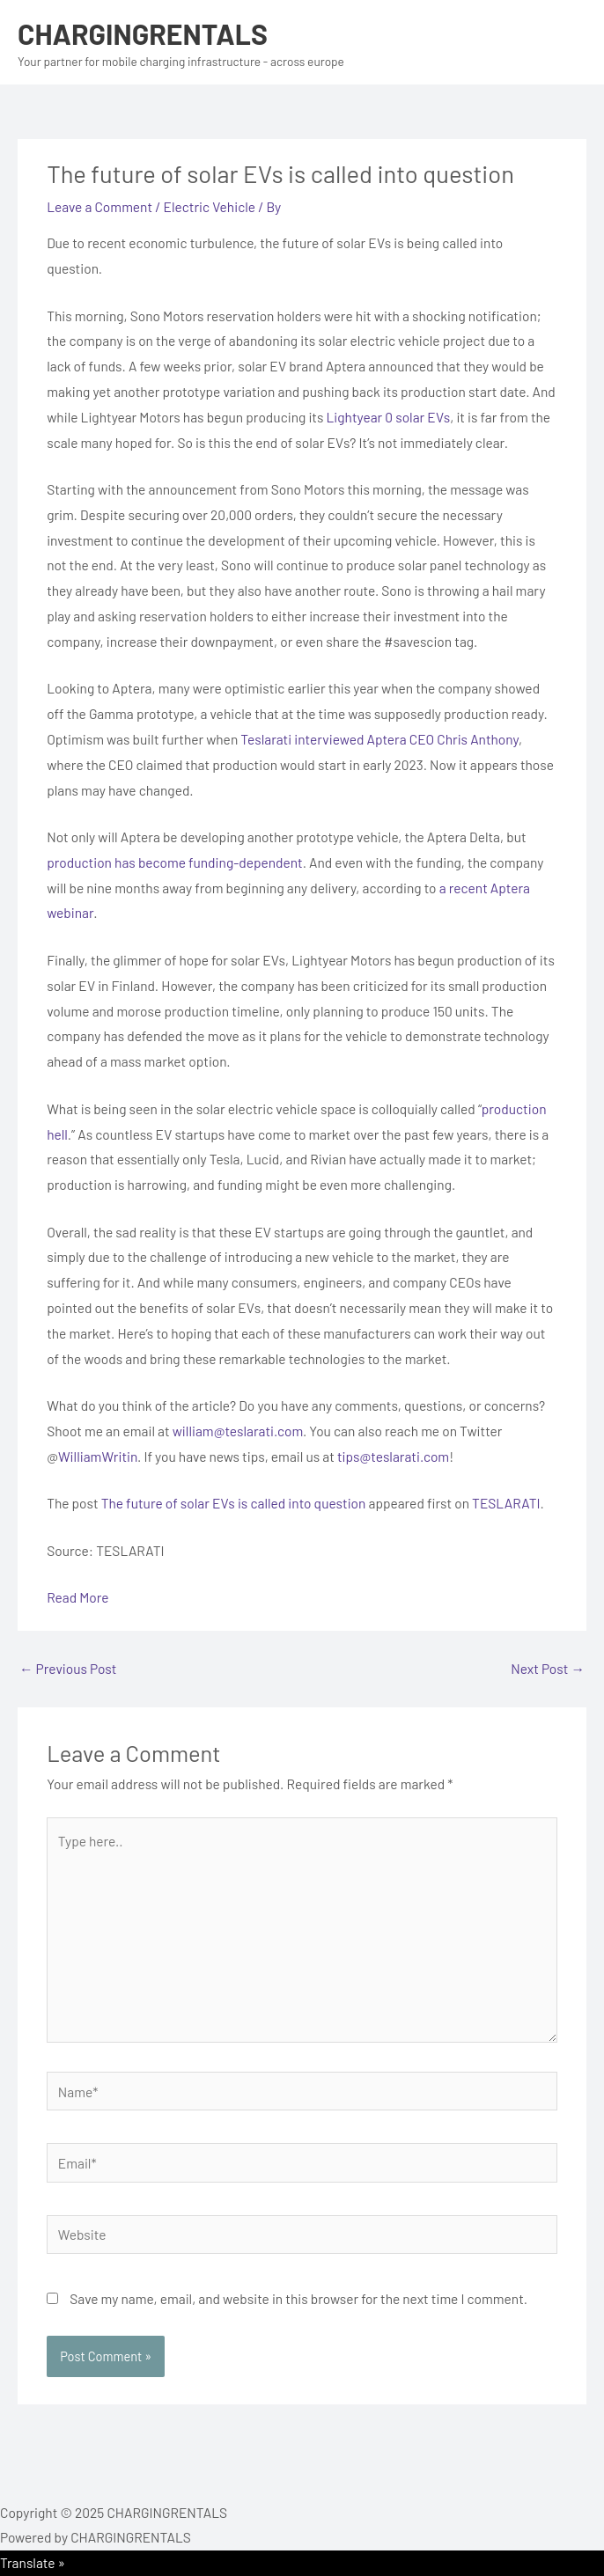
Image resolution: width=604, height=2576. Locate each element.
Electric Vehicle (210, 206)
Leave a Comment (99, 206)
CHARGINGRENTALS (143, 33)
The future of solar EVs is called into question (233, 1502)
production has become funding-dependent (175, 862)
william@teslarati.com (238, 1430)
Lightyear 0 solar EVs (389, 416)
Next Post (548, 1668)
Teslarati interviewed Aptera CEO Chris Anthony (379, 738)
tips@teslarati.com (393, 1456)
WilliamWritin (97, 1456)
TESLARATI (506, 1502)
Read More (77, 1597)
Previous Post (67, 1668)
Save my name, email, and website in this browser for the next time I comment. (298, 2298)
